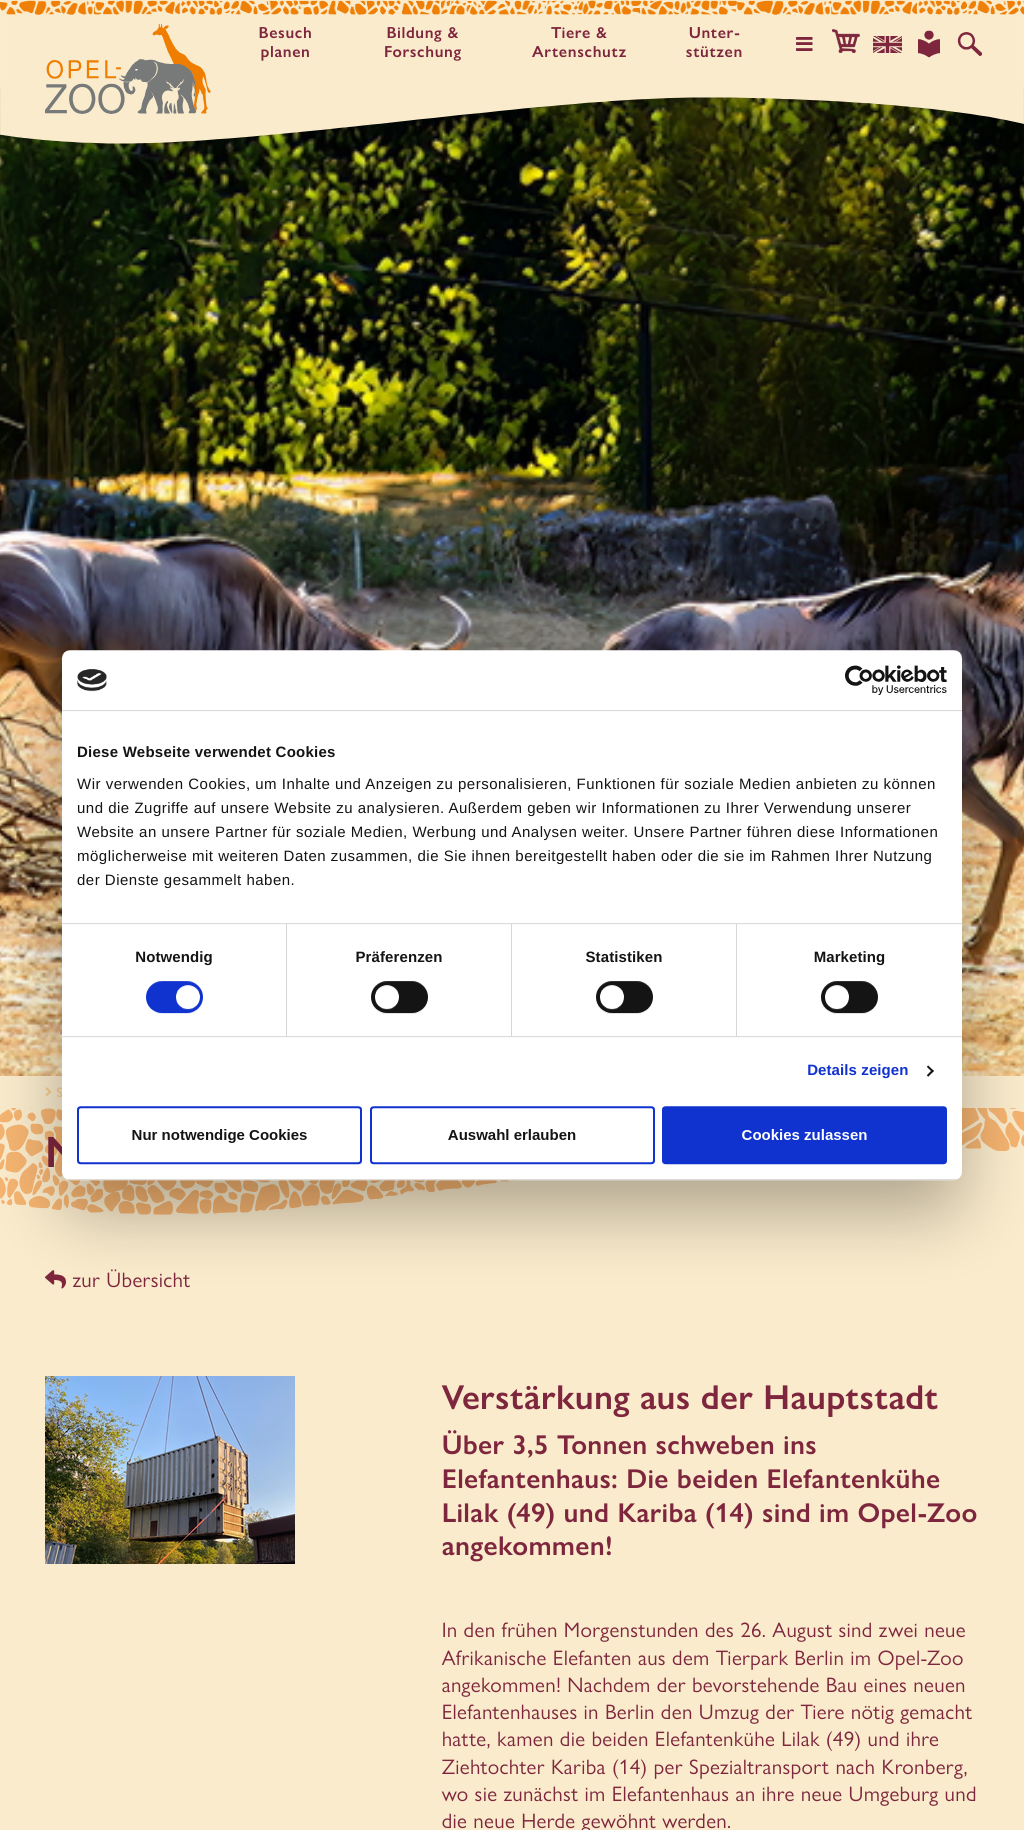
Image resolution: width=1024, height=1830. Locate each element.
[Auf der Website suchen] (970, 44)
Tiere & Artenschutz (580, 42)
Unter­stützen (716, 42)
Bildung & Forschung (424, 42)
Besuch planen (286, 42)
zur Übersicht (117, 1279)
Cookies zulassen (805, 1134)
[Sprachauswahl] (889, 44)
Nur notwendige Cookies (220, 1134)
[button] (848, 44)
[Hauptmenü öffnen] (807, 44)
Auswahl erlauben (512, 1134)
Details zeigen (857, 1070)
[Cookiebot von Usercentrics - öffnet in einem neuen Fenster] (859, 680)
